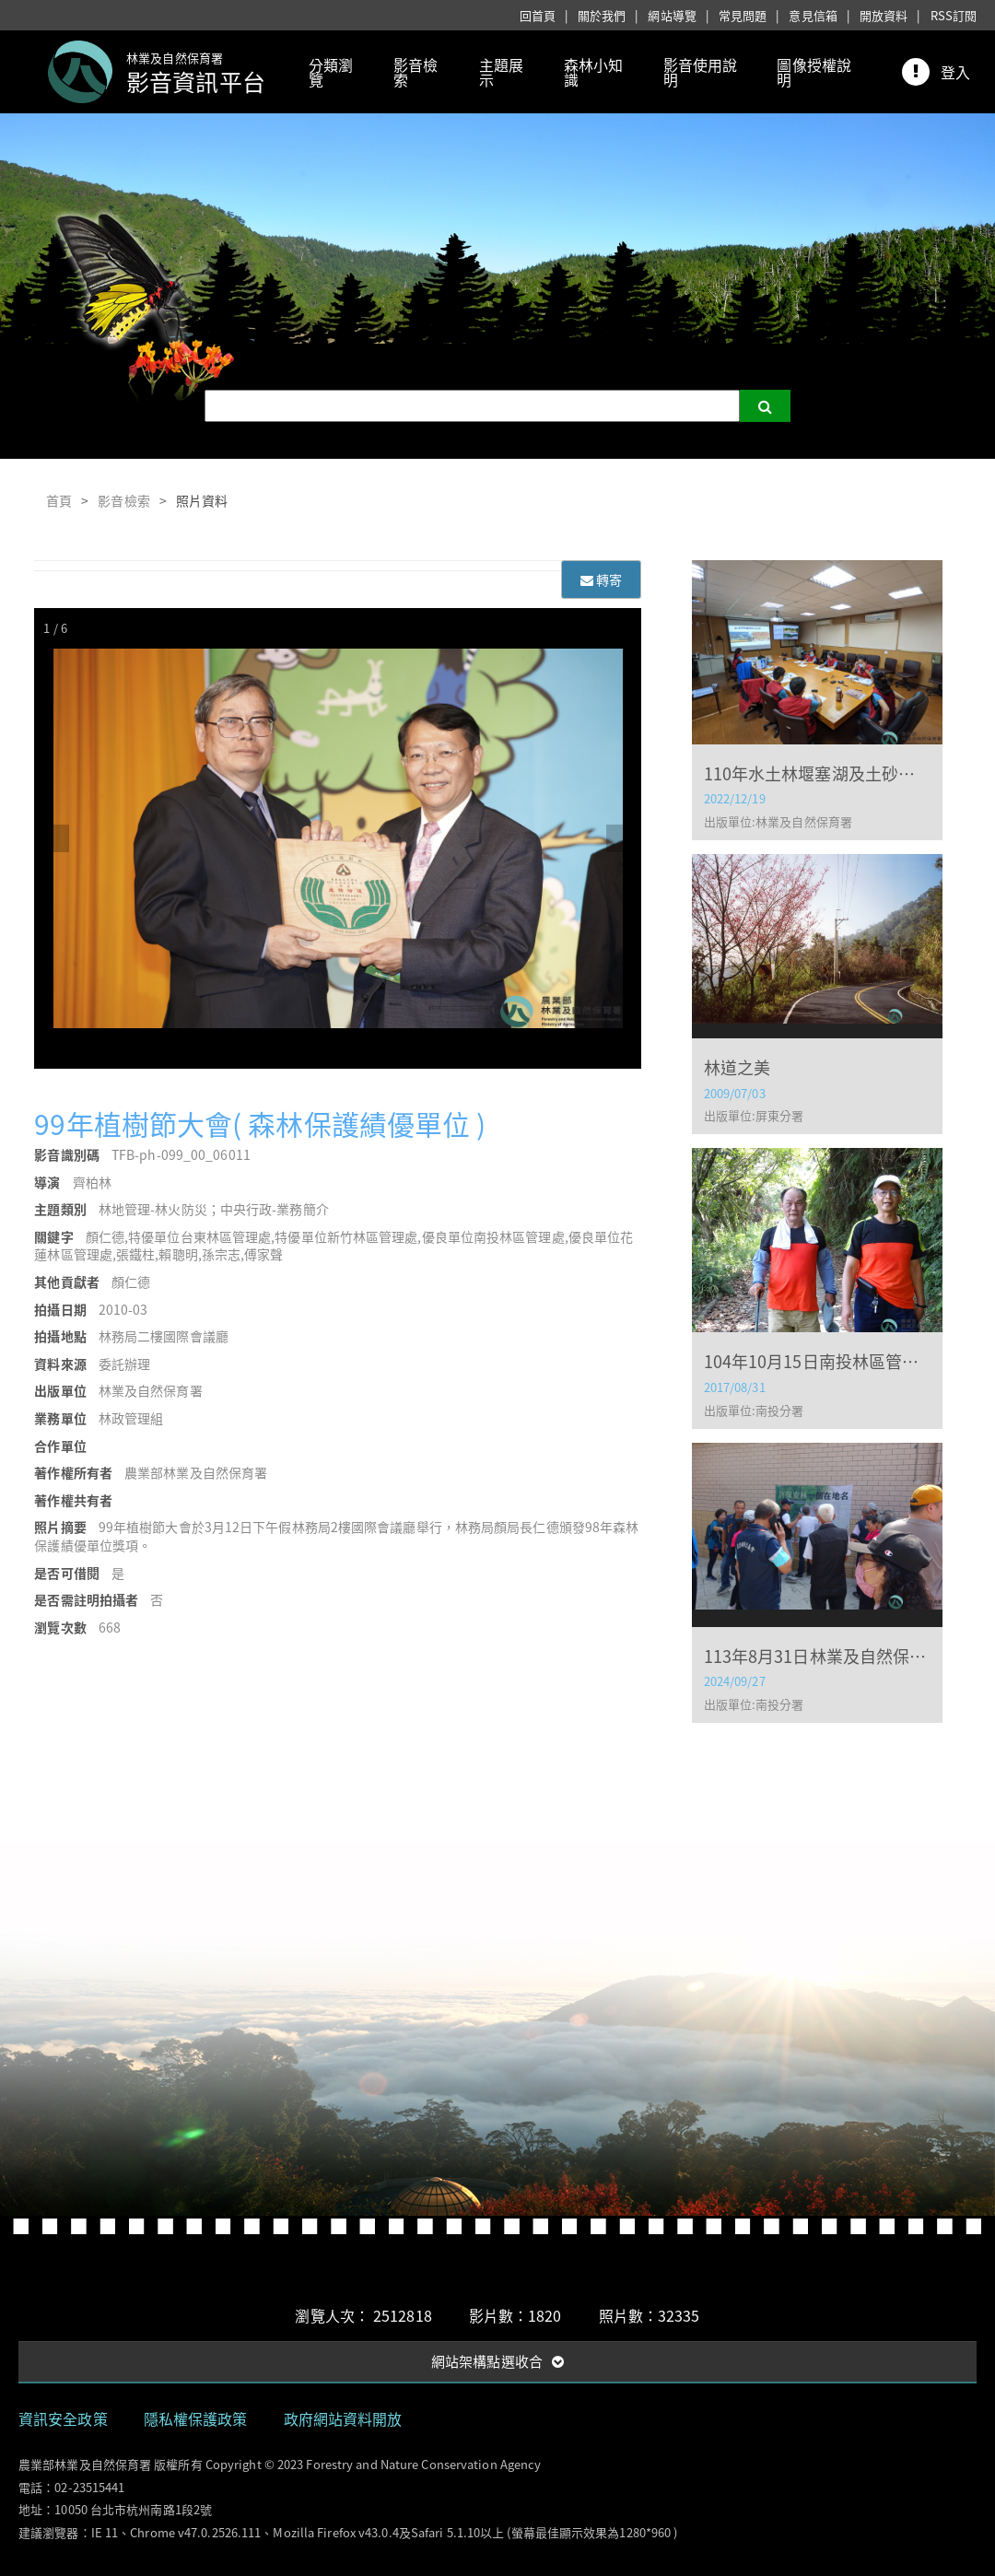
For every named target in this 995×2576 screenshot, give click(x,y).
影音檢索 (415, 71)
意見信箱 (813, 15)
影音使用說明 (700, 71)
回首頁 (538, 15)
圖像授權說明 (814, 71)
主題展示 (501, 71)
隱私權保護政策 (196, 2418)
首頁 (59, 500)
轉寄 (601, 579)
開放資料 (883, 15)
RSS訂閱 (954, 15)
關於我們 (602, 15)
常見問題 (743, 15)
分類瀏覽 (331, 71)
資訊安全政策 (63, 2418)
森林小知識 (593, 71)
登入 (955, 71)
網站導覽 (672, 15)
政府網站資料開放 (343, 2418)
